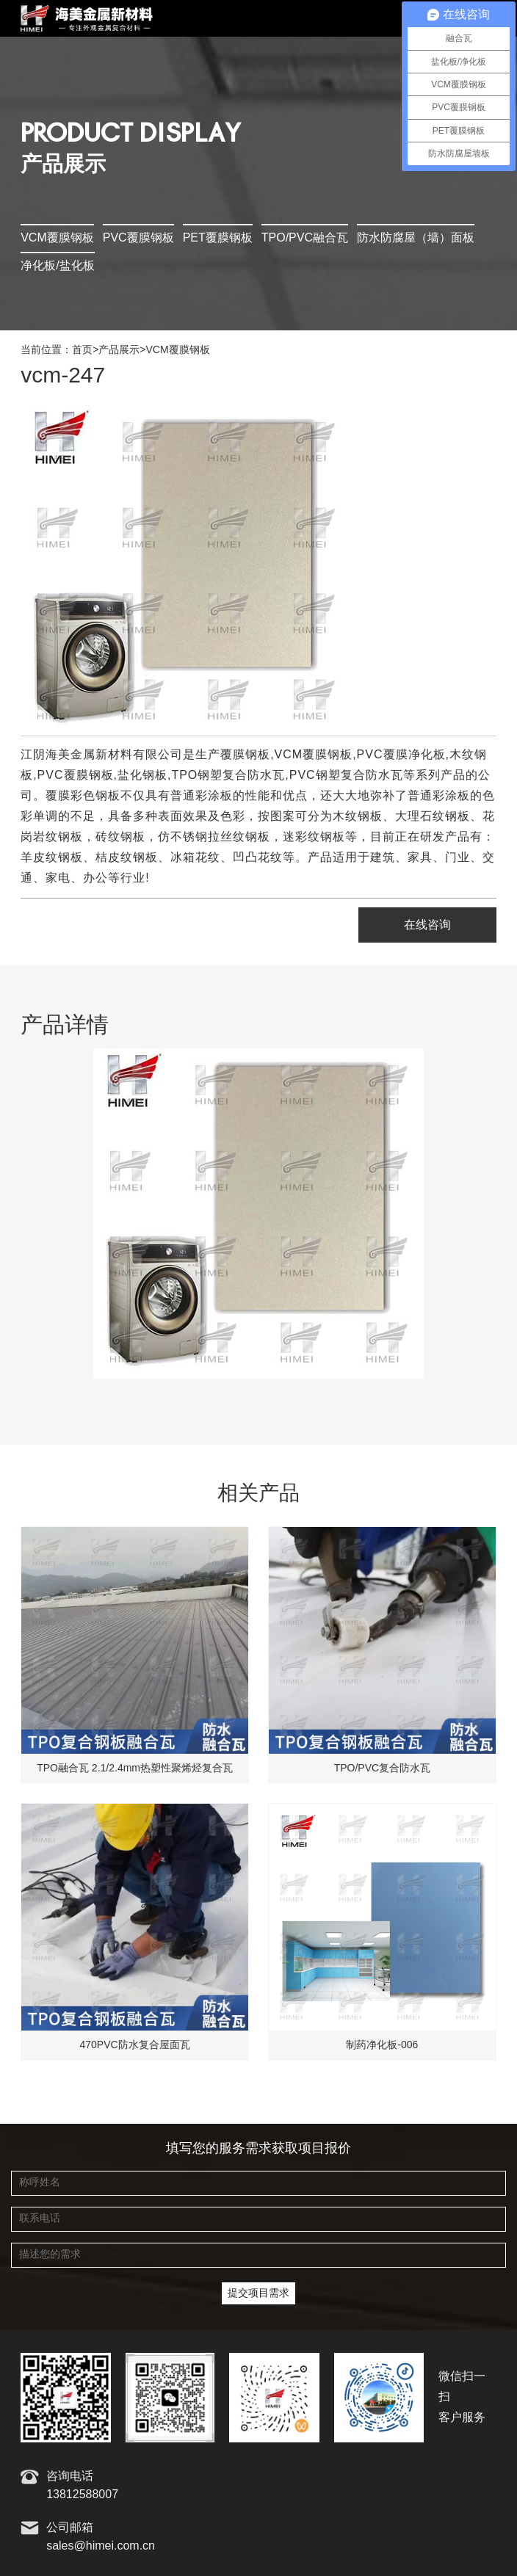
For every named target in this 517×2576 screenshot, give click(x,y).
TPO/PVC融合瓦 (304, 238)
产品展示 (119, 350)
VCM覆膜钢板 (57, 238)
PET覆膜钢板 (218, 238)
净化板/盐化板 (57, 266)
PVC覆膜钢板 (138, 238)
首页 (82, 350)
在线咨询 (427, 925)
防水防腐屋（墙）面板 (415, 238)
